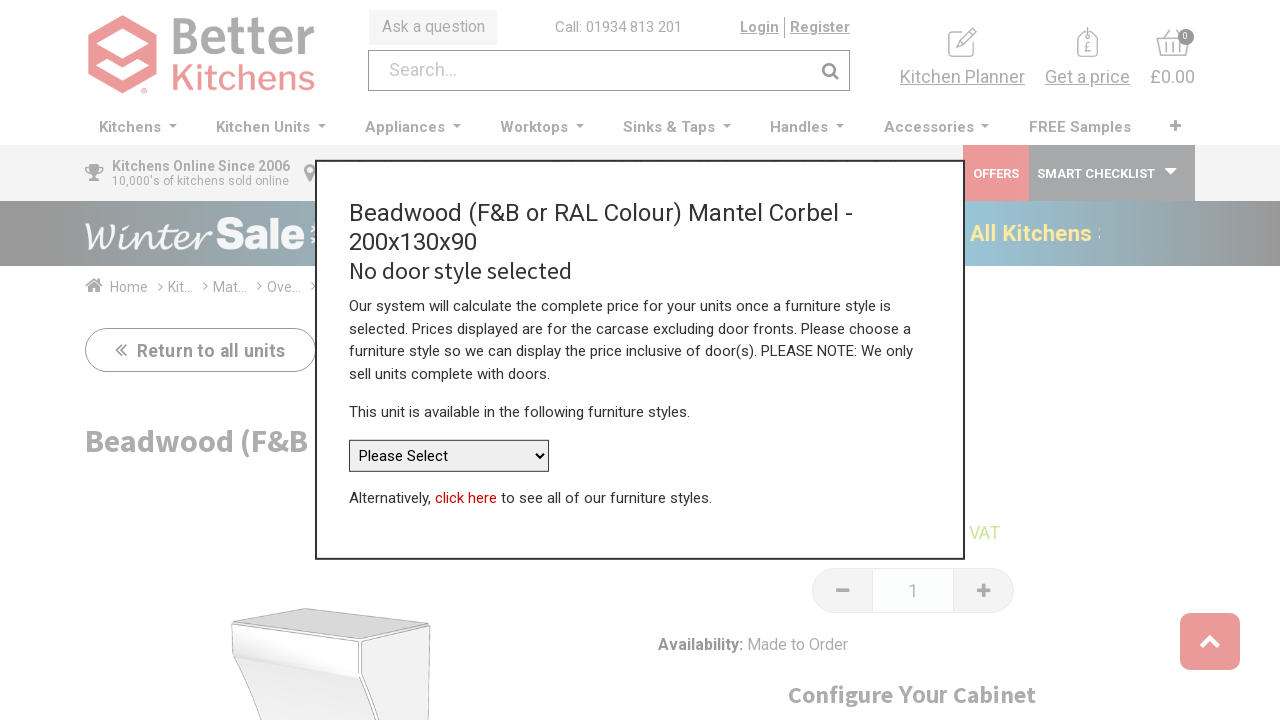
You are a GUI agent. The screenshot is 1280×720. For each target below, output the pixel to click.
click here (466, 492)
